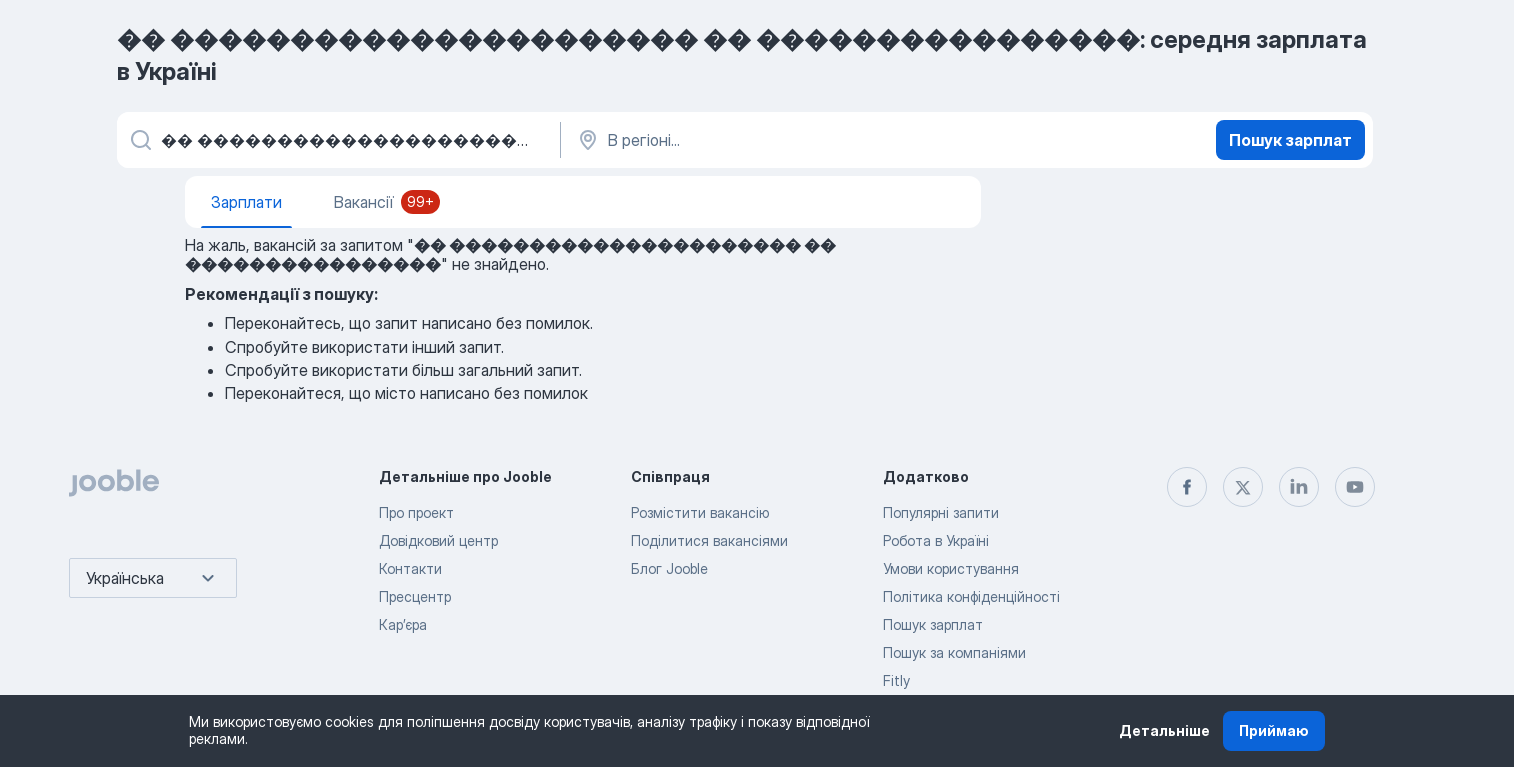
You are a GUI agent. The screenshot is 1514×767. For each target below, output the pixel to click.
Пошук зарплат (1290, 140)
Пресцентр (415, 596)
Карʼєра (403, 624)
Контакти (410, 568)
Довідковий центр (438, 540)
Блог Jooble (669, 568)
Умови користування (951, 568)
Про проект (416, 512)
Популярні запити (941, 512)
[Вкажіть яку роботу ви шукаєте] (337, 140)
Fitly (896, 680)
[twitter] (1243, 487)
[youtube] (1355, 487)
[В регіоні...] (784, 140)
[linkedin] (1299, 487)
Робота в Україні (936, 540)
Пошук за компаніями (954, 652)
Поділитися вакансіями (709, 540)
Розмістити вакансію (700, 512)
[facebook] (1187, 487)
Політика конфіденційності (971, 596)
